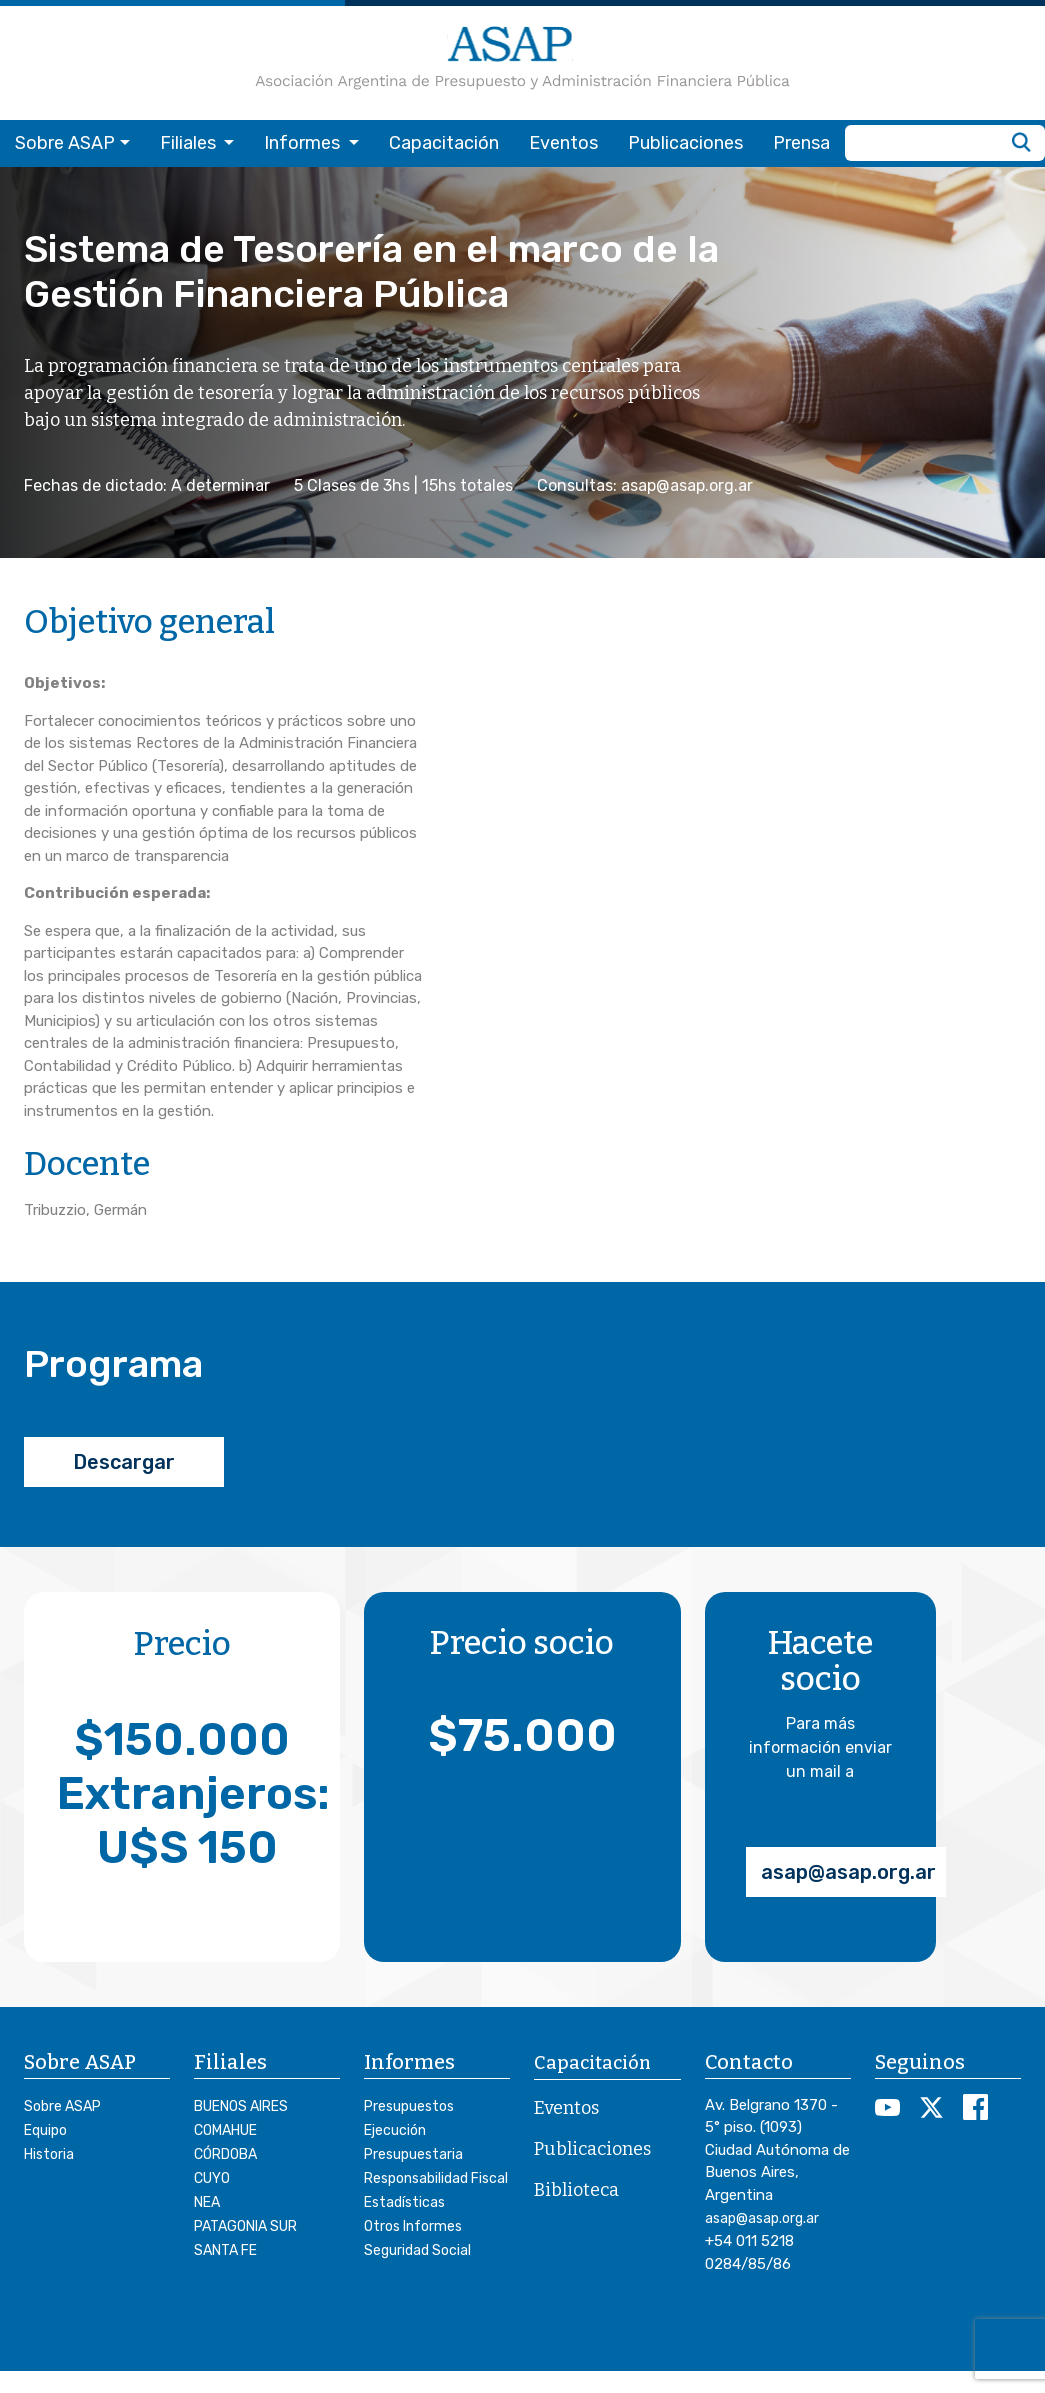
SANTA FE (225, 2250)
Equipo (45, 2130)
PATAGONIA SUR (245, 2226)
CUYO (212, 2178)
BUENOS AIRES (241, 2106)
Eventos (563, 143)
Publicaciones (685, 143)
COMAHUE (225, 2130)
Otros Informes (413, 2226)
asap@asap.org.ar (848, 1872)
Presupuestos (409, 2106)
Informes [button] (304, 143)
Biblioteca (576, 2190)
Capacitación (444, 143)
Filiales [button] (190, 143)
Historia (49, 2154)
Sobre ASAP (62, 2106)
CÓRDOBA (225, 2154)
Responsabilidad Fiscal (436, 2178)
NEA (207, 2202)
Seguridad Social (417, 2250)
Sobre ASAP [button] (65, 143)
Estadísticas (404, 2202)
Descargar (124, 1462)
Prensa (801, 143)
